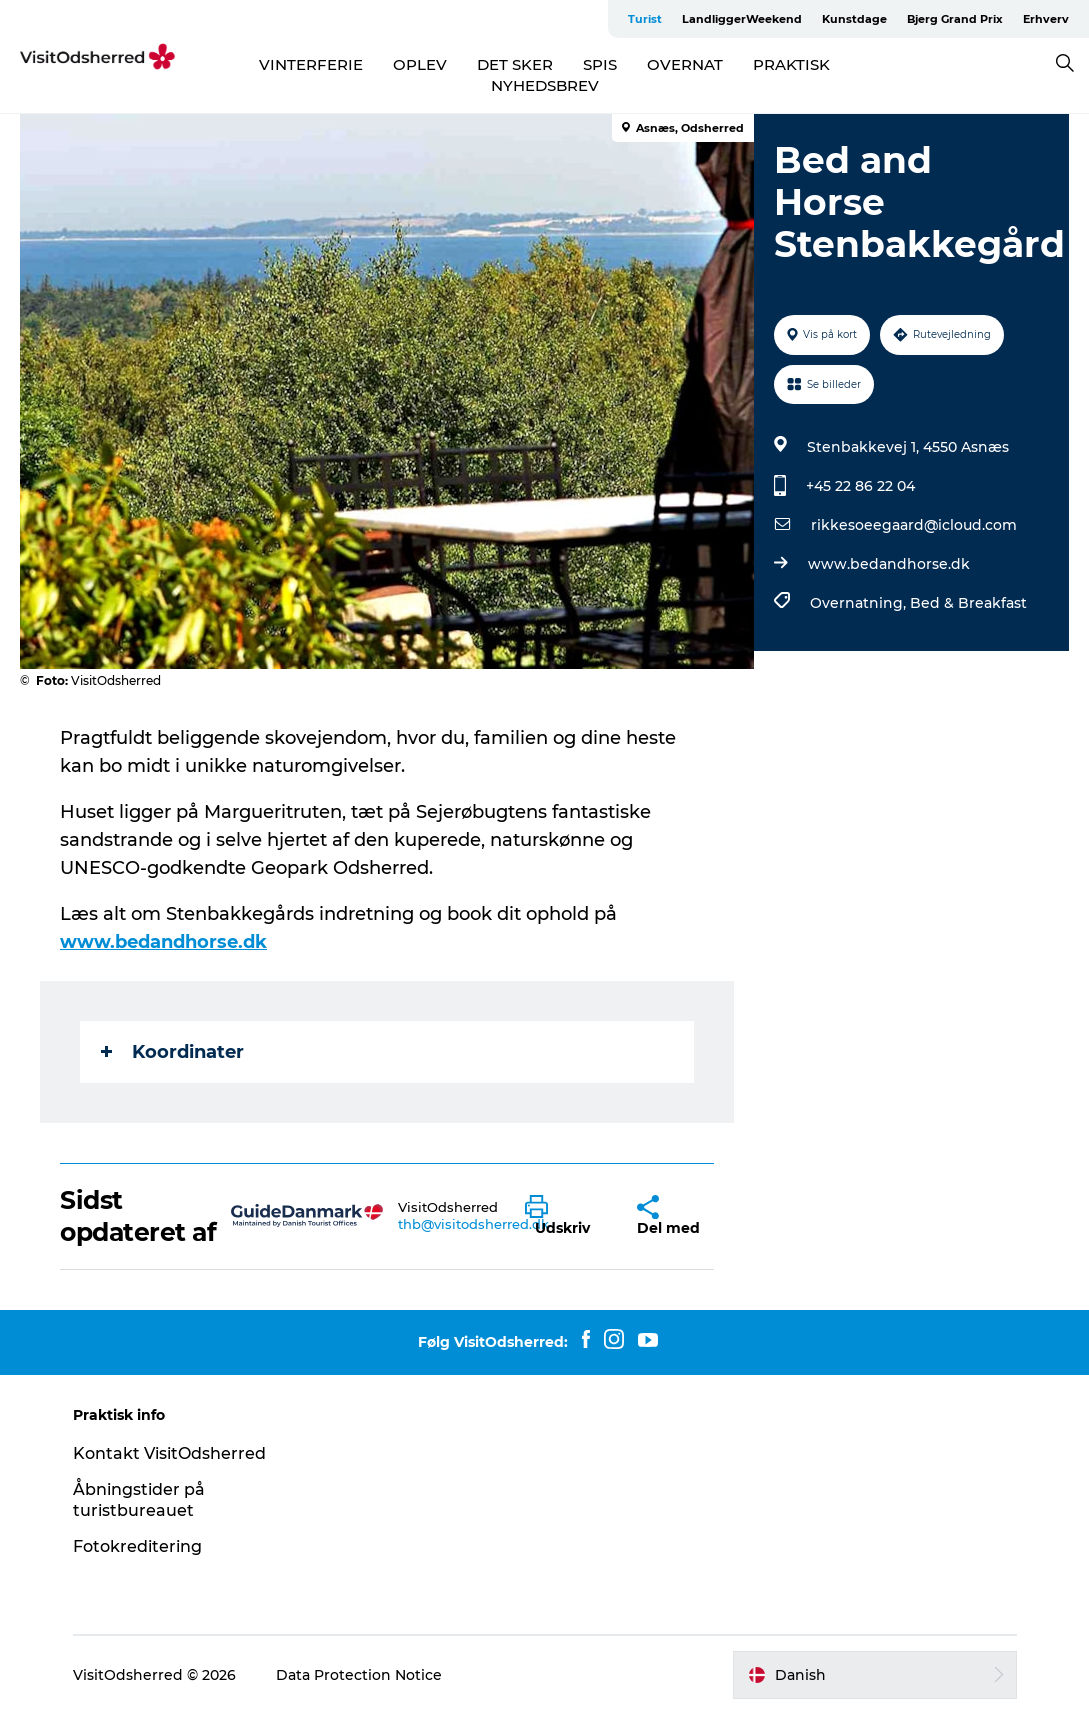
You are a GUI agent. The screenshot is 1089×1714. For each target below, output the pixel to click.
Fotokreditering (137, 1546)
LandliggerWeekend (742, 19)
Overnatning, (860, 603)
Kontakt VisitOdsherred (169, 1453)
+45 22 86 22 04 (860, 486)
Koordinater (172, 1052)
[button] (566, 1216)
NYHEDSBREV (545, 85)
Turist (645, 19)
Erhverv (1046, 19)
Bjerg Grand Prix (955, 19)
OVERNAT (685, 64)
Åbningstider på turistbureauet (139, 1500)
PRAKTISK (791, 64)
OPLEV (420, 64)
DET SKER (515, 64)
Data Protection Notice (359, 1675)
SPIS (600, 64)
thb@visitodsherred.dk (473, 1224)
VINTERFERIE (311, 64)
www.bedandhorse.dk (889, 564)
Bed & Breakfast (968, 603)
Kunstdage (854, 19)
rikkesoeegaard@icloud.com (914, 525)
